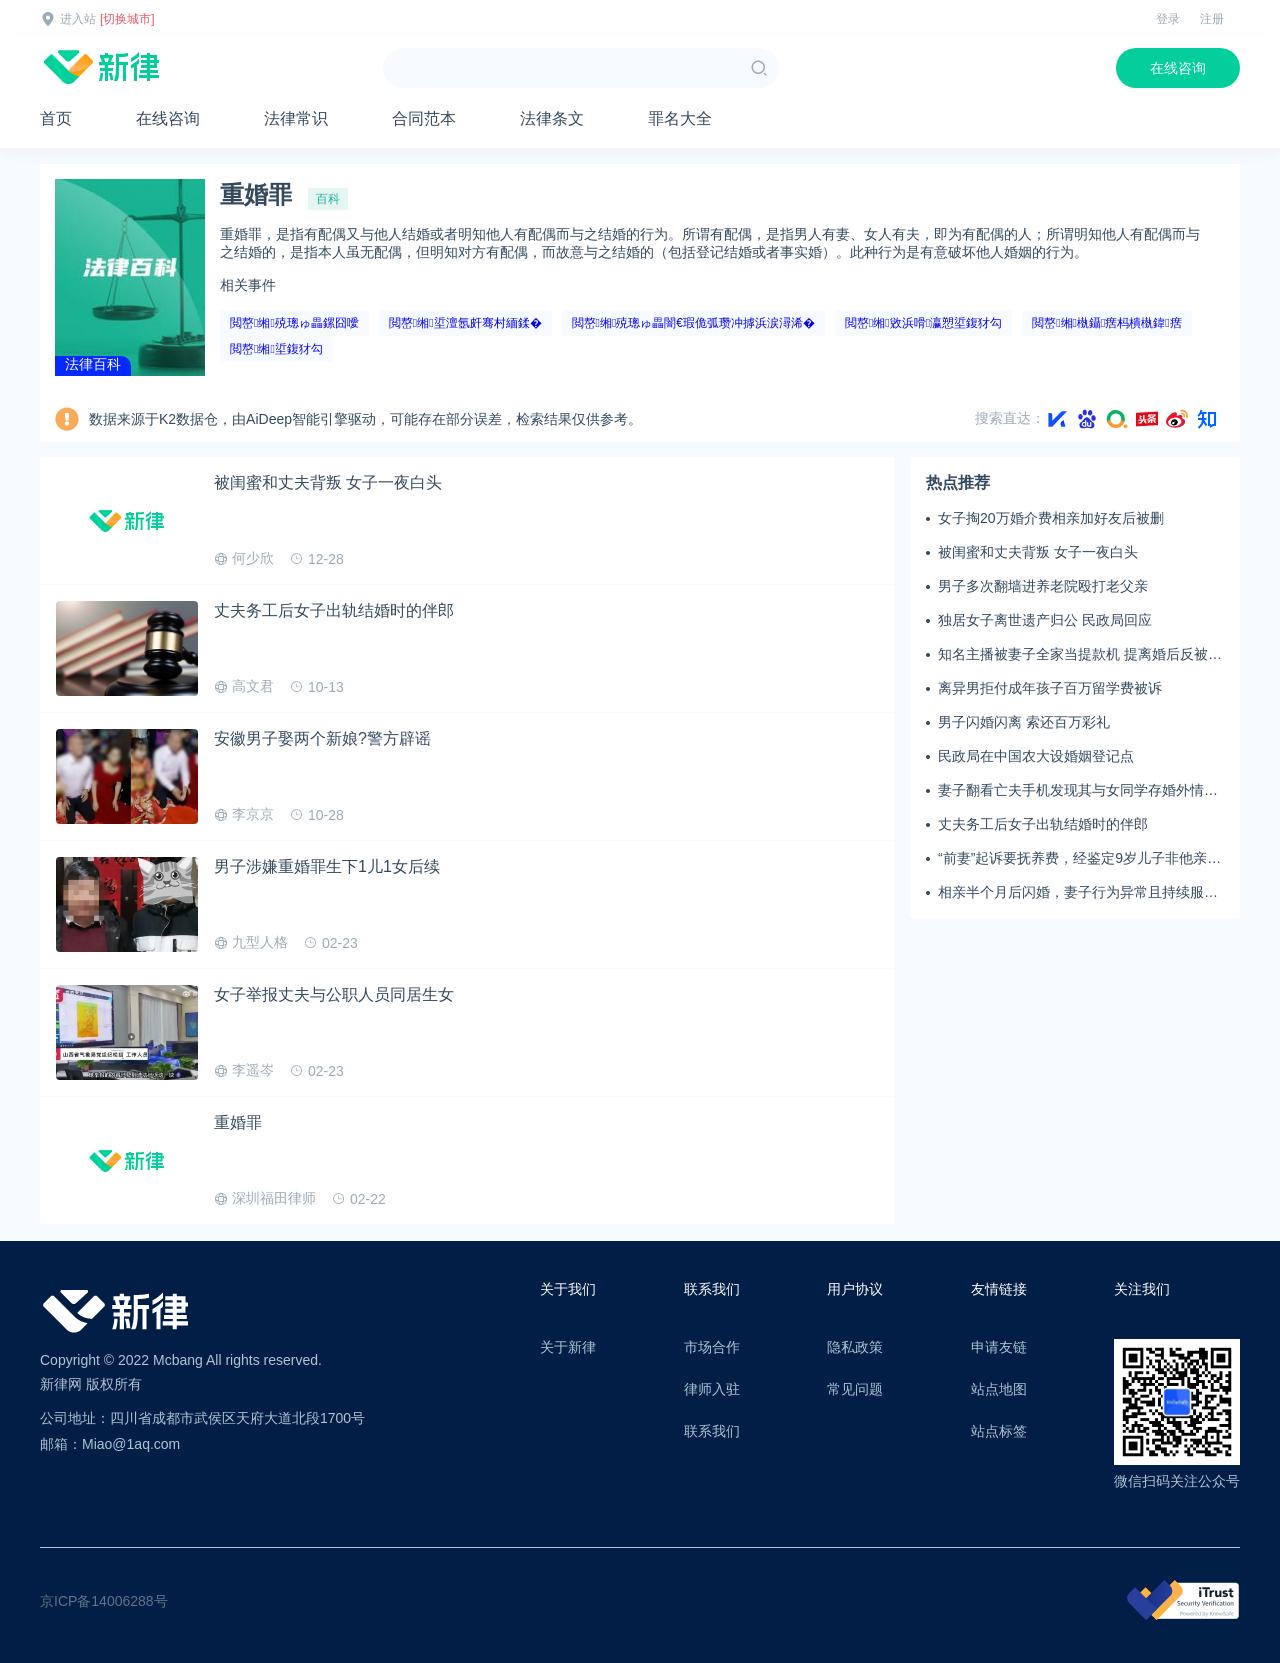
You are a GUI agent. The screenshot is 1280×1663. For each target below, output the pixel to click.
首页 (56, 118)
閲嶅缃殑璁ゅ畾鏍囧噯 (294, 323)
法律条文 (552, 118)
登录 (1168, 19)
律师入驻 (712, 1389)
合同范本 (424, 118)
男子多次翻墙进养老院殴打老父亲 (1043, 586)
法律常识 (296, 118)
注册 (1212, 19)
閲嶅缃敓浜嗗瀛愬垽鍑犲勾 (923, 323)
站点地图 (999, 1389)
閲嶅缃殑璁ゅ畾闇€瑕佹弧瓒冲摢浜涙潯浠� (693, 323)
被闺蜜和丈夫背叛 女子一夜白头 (1038, 552)
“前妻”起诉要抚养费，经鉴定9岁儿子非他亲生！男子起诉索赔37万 (1072, 859)
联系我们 (712, 1431)
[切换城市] (127, 19)
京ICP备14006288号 (104, 1601)
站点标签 (999, 1431)
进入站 (78, 19)
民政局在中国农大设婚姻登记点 (1036, 756)
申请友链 (999, 1347)
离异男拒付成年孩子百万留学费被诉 (1050, 688)
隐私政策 (855, 1347)
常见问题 (855, 1389)
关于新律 (568, 1347)
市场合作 (712, 1347)
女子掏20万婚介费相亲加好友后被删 (1051, 518)
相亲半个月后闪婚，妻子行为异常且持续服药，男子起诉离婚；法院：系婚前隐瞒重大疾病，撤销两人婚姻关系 (1078, 893)
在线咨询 (1178, 68)
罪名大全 (680, 118)
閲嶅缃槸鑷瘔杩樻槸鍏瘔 (1107, 323)
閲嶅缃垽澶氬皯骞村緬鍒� (465, 323)
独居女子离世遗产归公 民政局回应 (1045, 620)
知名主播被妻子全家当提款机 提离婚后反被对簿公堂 (1080, 655)
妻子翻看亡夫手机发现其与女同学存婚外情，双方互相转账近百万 (1078, 791)
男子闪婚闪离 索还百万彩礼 (1024, 722)
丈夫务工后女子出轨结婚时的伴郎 (1043, 824)
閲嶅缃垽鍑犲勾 (276, 349)
